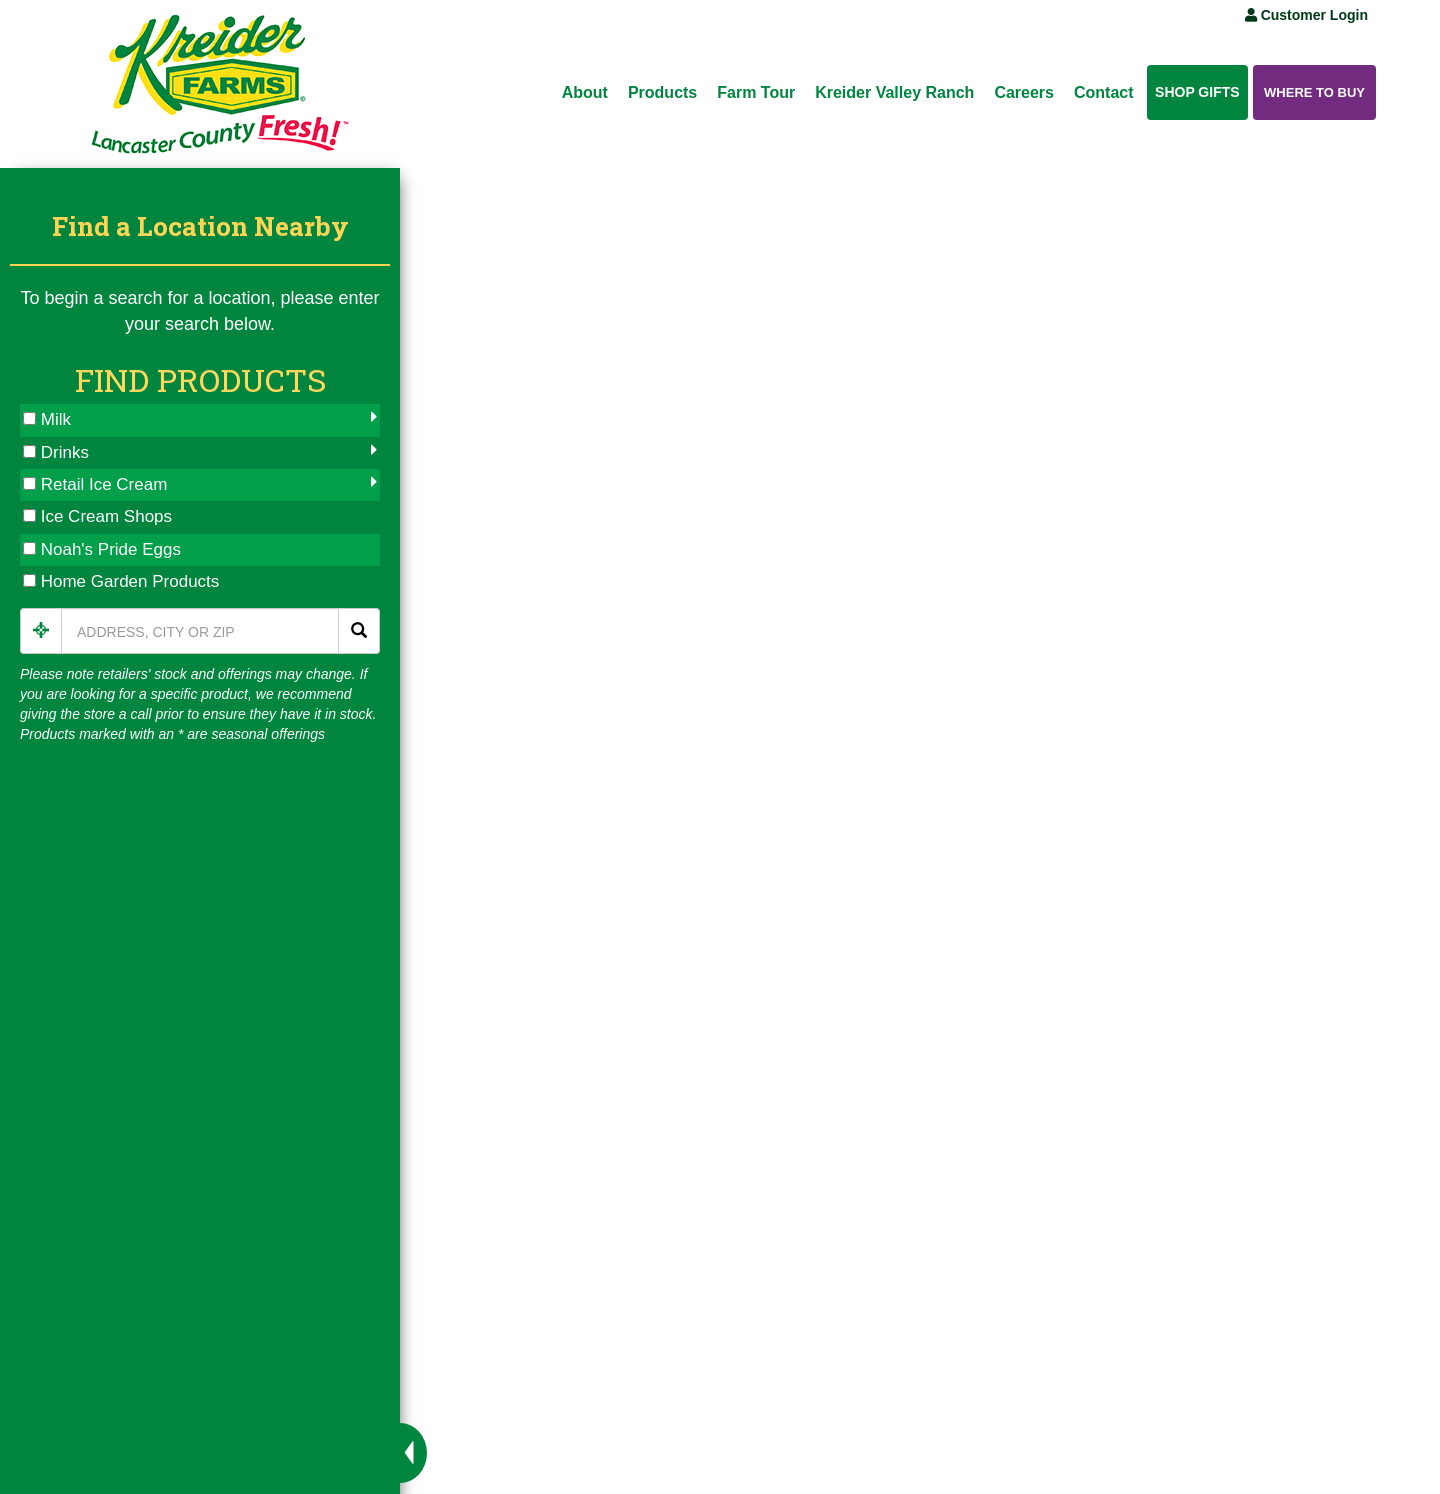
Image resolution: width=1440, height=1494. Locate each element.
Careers (1024, 92)
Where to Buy (1314, 92)
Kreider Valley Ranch (894, 92)
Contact (1104, 92)
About (585, 92)
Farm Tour (756, 92)
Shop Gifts (1197, 92)
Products (662, 92)
